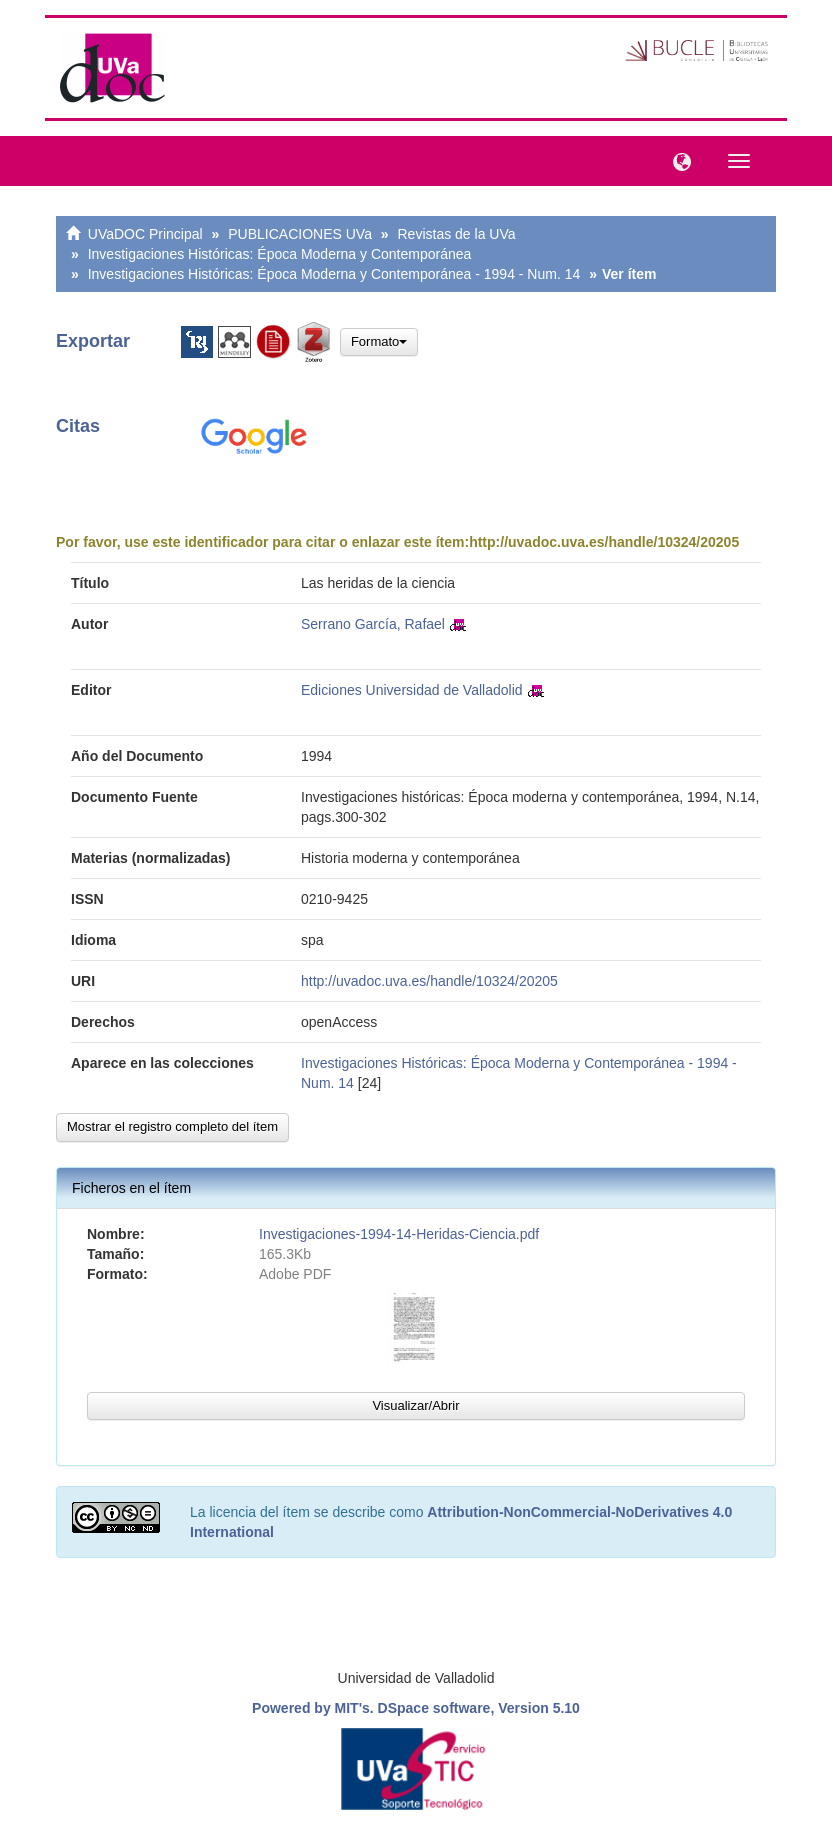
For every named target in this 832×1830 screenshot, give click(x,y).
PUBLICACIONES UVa (300, 234)
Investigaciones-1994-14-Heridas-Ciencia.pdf (399, 1234)
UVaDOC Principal (145, 234)
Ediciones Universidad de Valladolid (412, 690)
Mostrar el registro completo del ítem (172, 1126)
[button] (677, 160)
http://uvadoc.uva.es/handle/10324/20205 (604, 542)
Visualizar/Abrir (415, 1405)
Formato (379, 341)
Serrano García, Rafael (373, 624)
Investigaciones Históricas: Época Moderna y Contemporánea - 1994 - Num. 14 (334, 274)
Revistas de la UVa (457, 234)
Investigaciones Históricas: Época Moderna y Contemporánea (280, 254)
